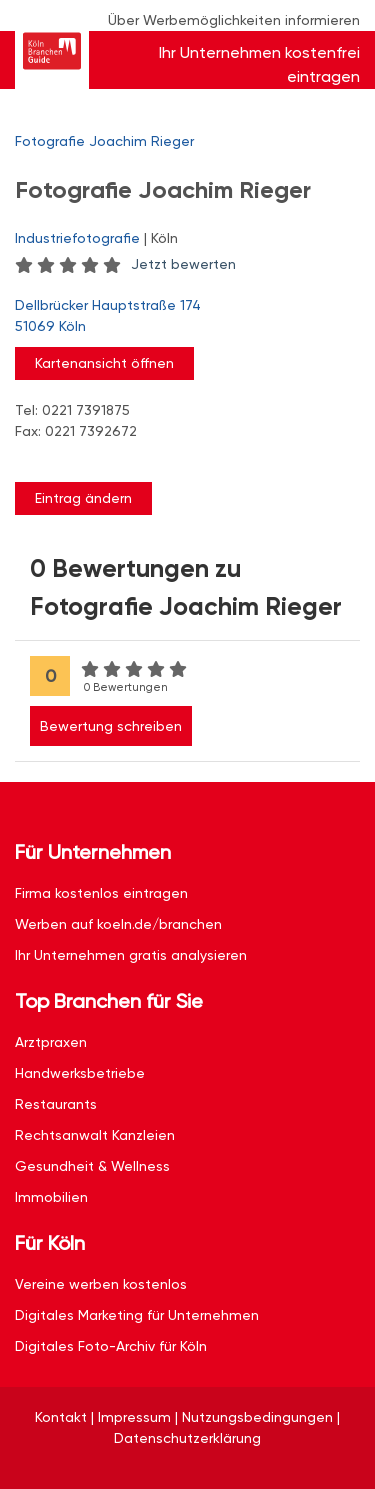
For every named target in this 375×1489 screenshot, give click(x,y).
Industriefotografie (77, 238)
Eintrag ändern (83, 498)
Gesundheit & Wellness (92, 1166)
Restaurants (56, 1104)
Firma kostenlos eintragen (101, 893)
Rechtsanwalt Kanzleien (95, 1135)
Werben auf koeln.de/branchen (118, 924)
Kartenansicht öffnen (104, 363)
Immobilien (51, 1197)
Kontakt (61, 1417)
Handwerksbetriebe (80, 1073)
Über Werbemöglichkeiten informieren (234, 20)
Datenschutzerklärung (187, 1438)
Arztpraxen (51, 1042)
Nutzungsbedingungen (257, 1417)
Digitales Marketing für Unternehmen (137, 1315)
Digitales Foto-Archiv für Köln (111, 1346)
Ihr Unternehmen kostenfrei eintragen (259, 64)
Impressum (134, 1417)
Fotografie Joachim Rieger (104, 141)
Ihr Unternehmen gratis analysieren (131, 955)
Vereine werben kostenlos (101, 1284)
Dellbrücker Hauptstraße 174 (177, 317)
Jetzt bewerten (183, 264)
